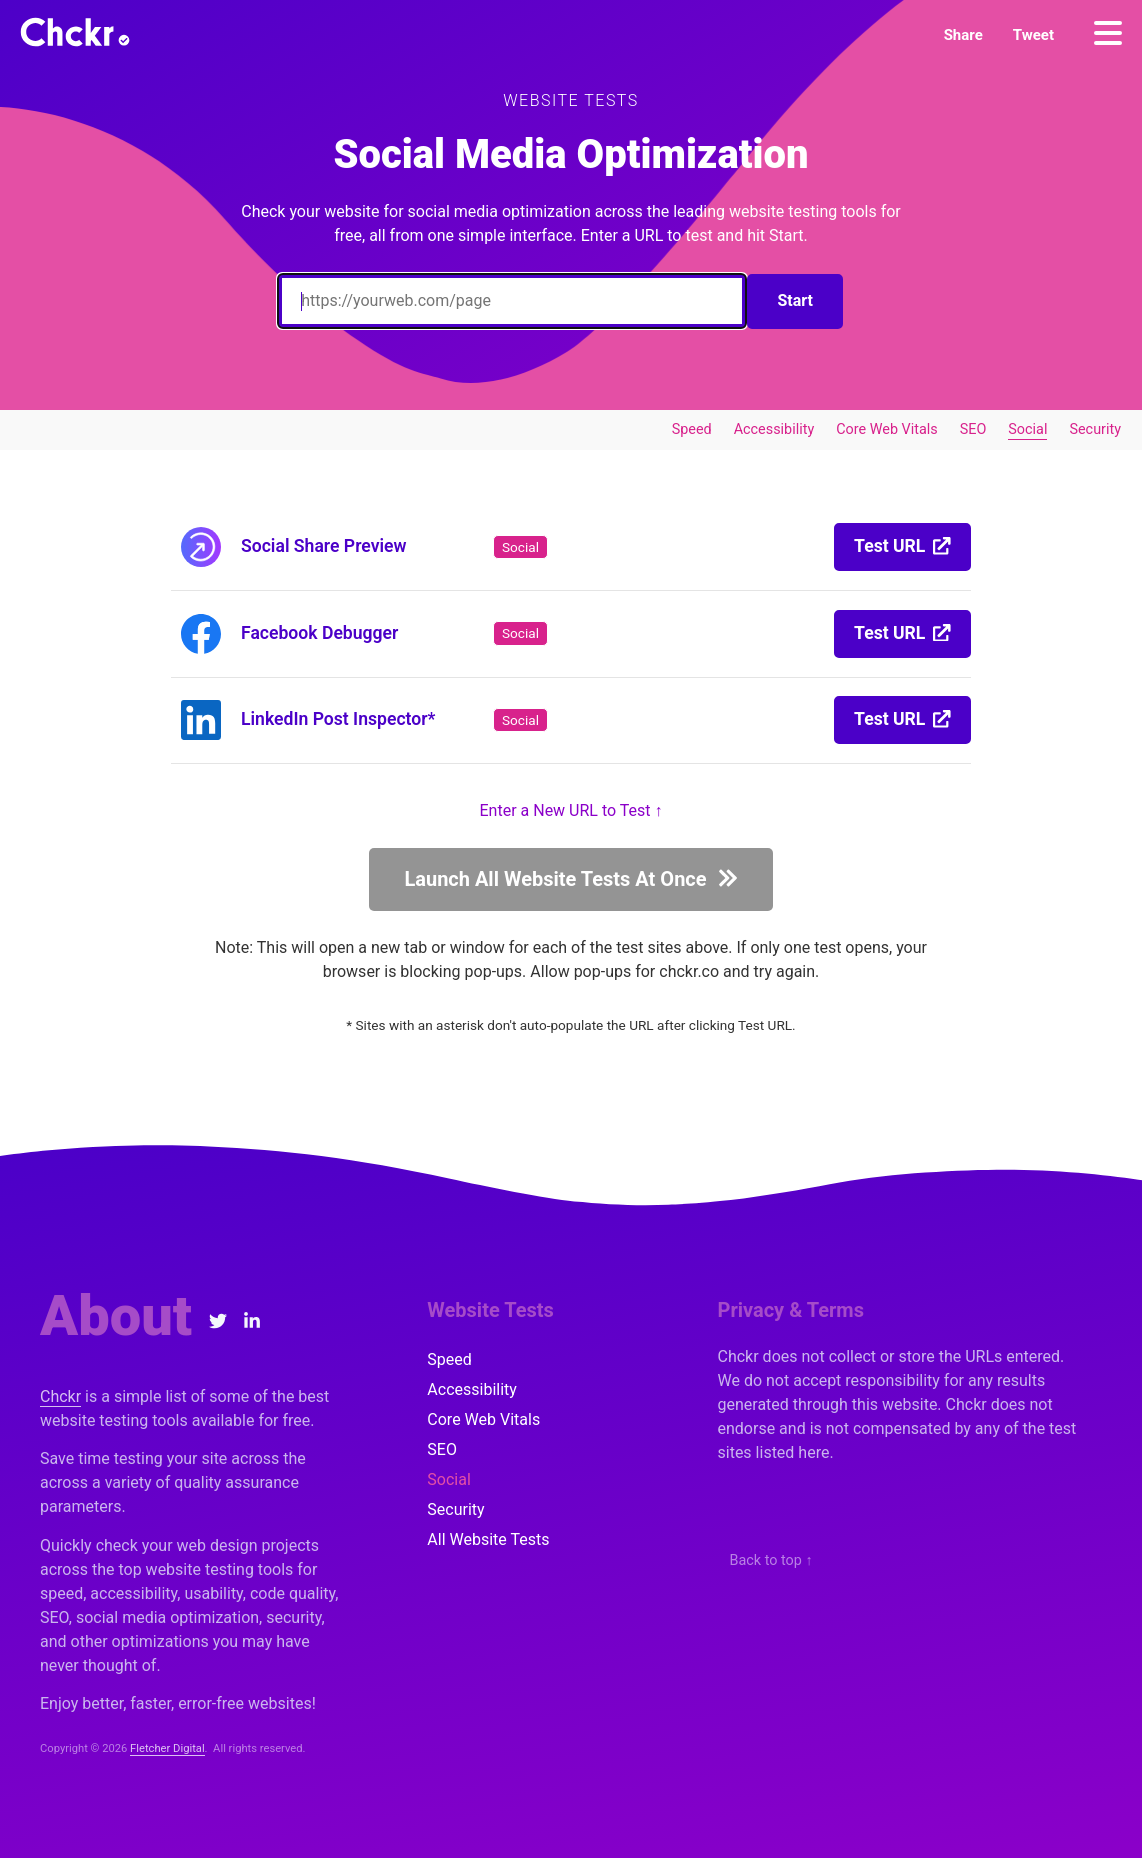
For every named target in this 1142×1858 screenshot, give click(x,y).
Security (1095, 429)
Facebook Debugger (319, 633)
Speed (692, 429)
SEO (973, 429)
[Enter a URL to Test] (512, 301)
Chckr (60, 1396)
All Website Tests (488, 1539)
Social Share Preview (324, 546)
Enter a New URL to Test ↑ (571, 810)
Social (1027, 429)
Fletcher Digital (167, 1748)
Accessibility (774, 429)
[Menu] (1108, 33)
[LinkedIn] (251, 1321)
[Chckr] (75, 32)
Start (795, 300)
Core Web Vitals (886, 429)
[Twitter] (218, 1321)
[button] (963, 35)
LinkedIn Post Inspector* (338, 719)
